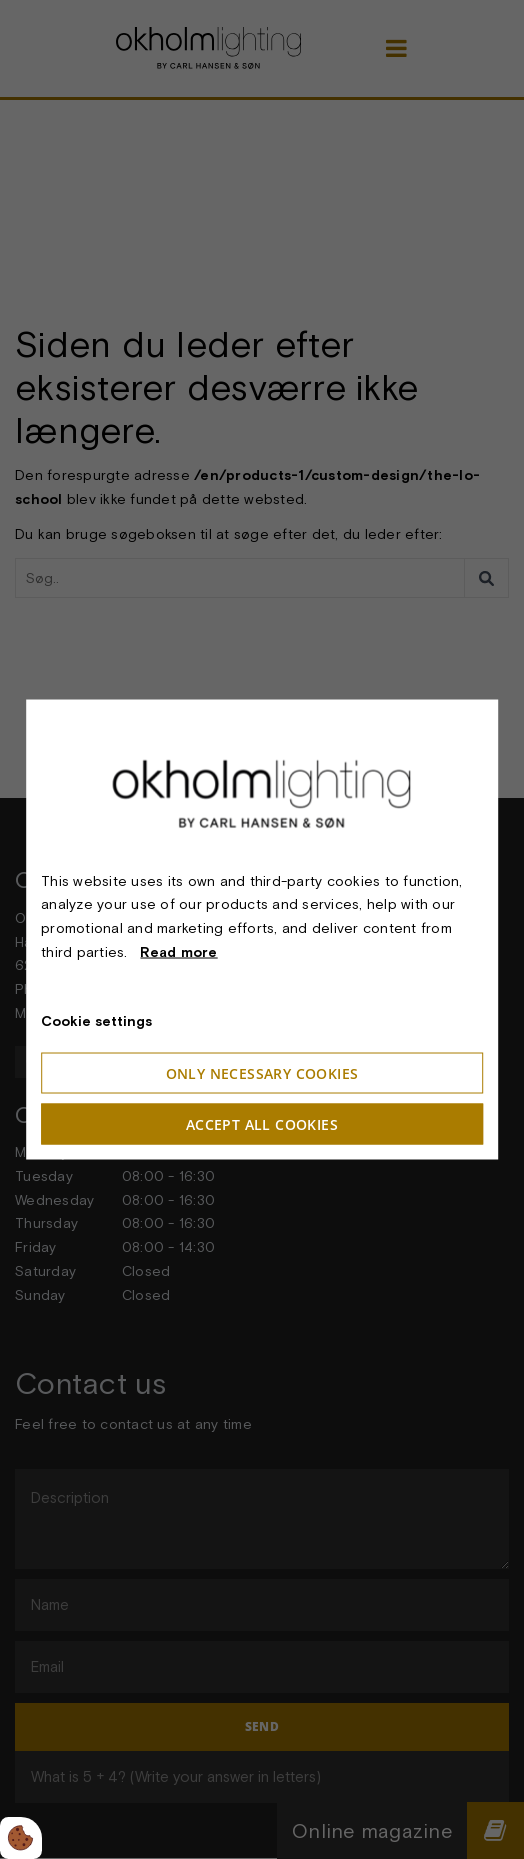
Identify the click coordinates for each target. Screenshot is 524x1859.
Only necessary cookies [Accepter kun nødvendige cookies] (262, 1073)
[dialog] (262, 929)
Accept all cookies (262, 1124)
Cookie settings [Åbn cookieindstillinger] (96, 1020)
